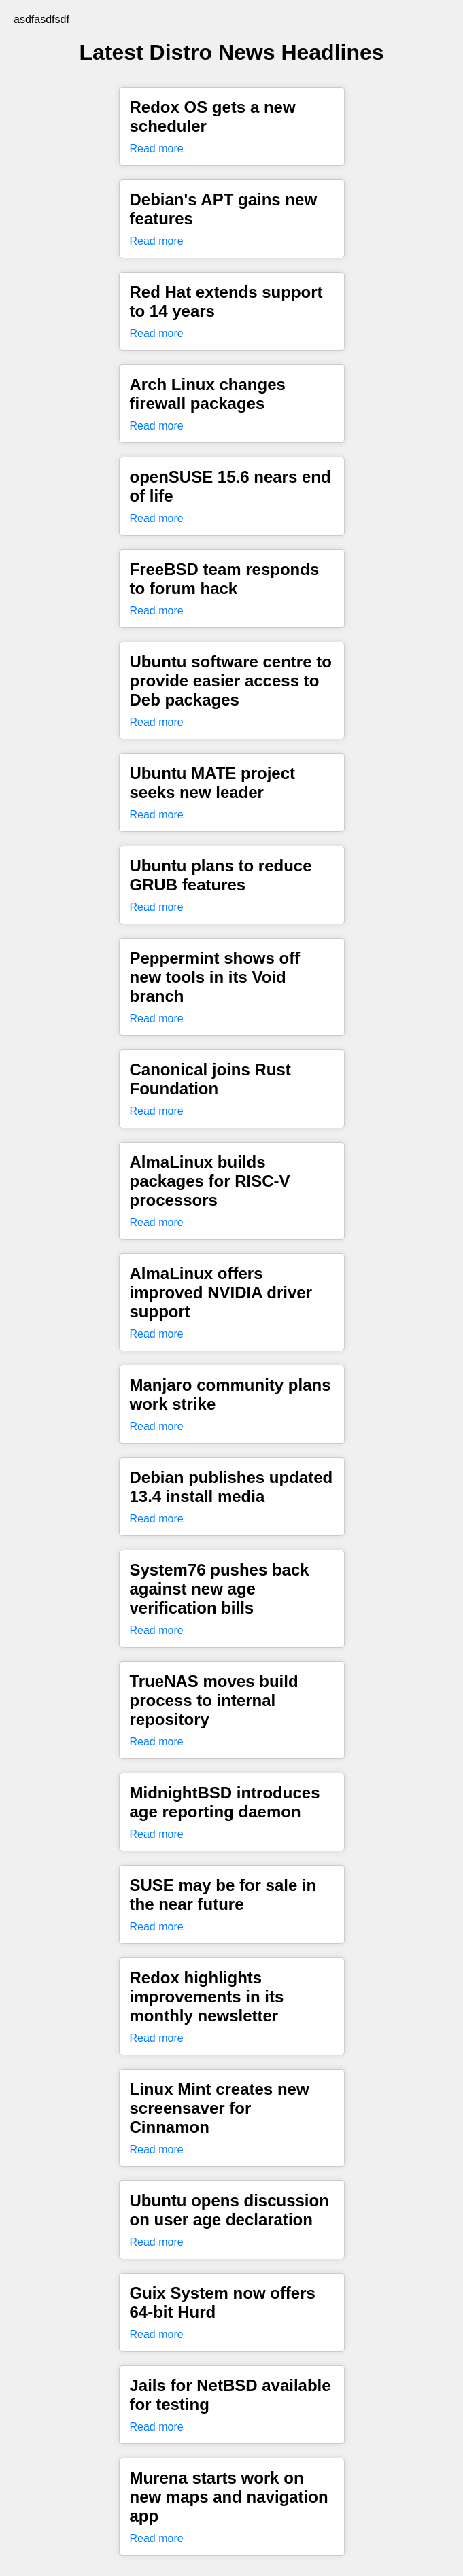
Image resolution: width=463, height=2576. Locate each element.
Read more (157, 148)
